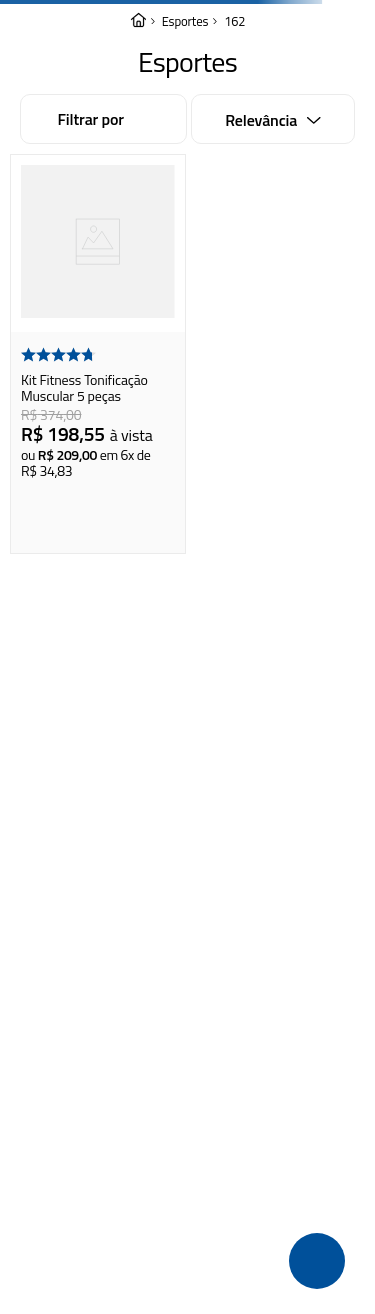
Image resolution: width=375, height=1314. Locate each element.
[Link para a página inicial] (138, 21)
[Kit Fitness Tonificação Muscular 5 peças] (98, 354)
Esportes (185, 21)
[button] (317, 1261)
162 (234, 21)
